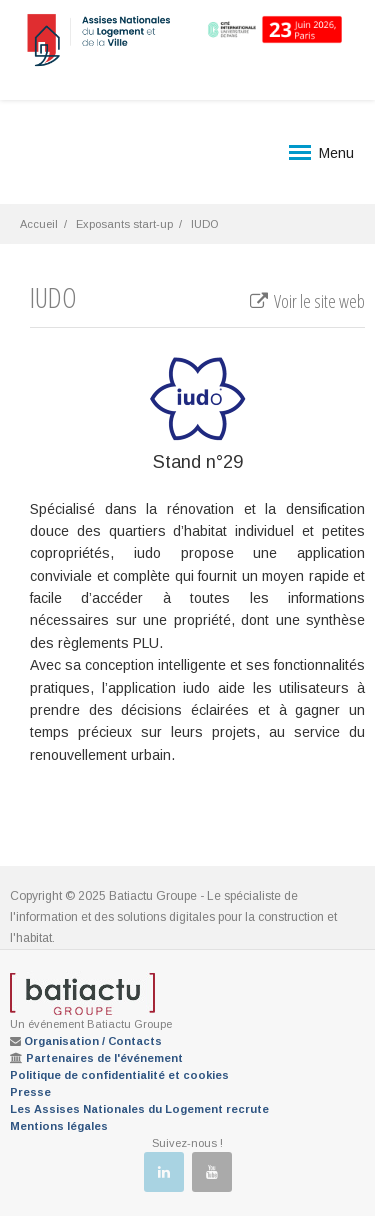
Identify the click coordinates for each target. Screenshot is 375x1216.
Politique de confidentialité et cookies (119, 1075)
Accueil (39, 224)
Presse (30, 1092)
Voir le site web (306, 301)
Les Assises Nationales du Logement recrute (139, 1109)
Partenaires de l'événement (104, 1058)
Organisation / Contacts (93, 1041)
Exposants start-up (124, 224)
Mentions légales (59, 1126)
